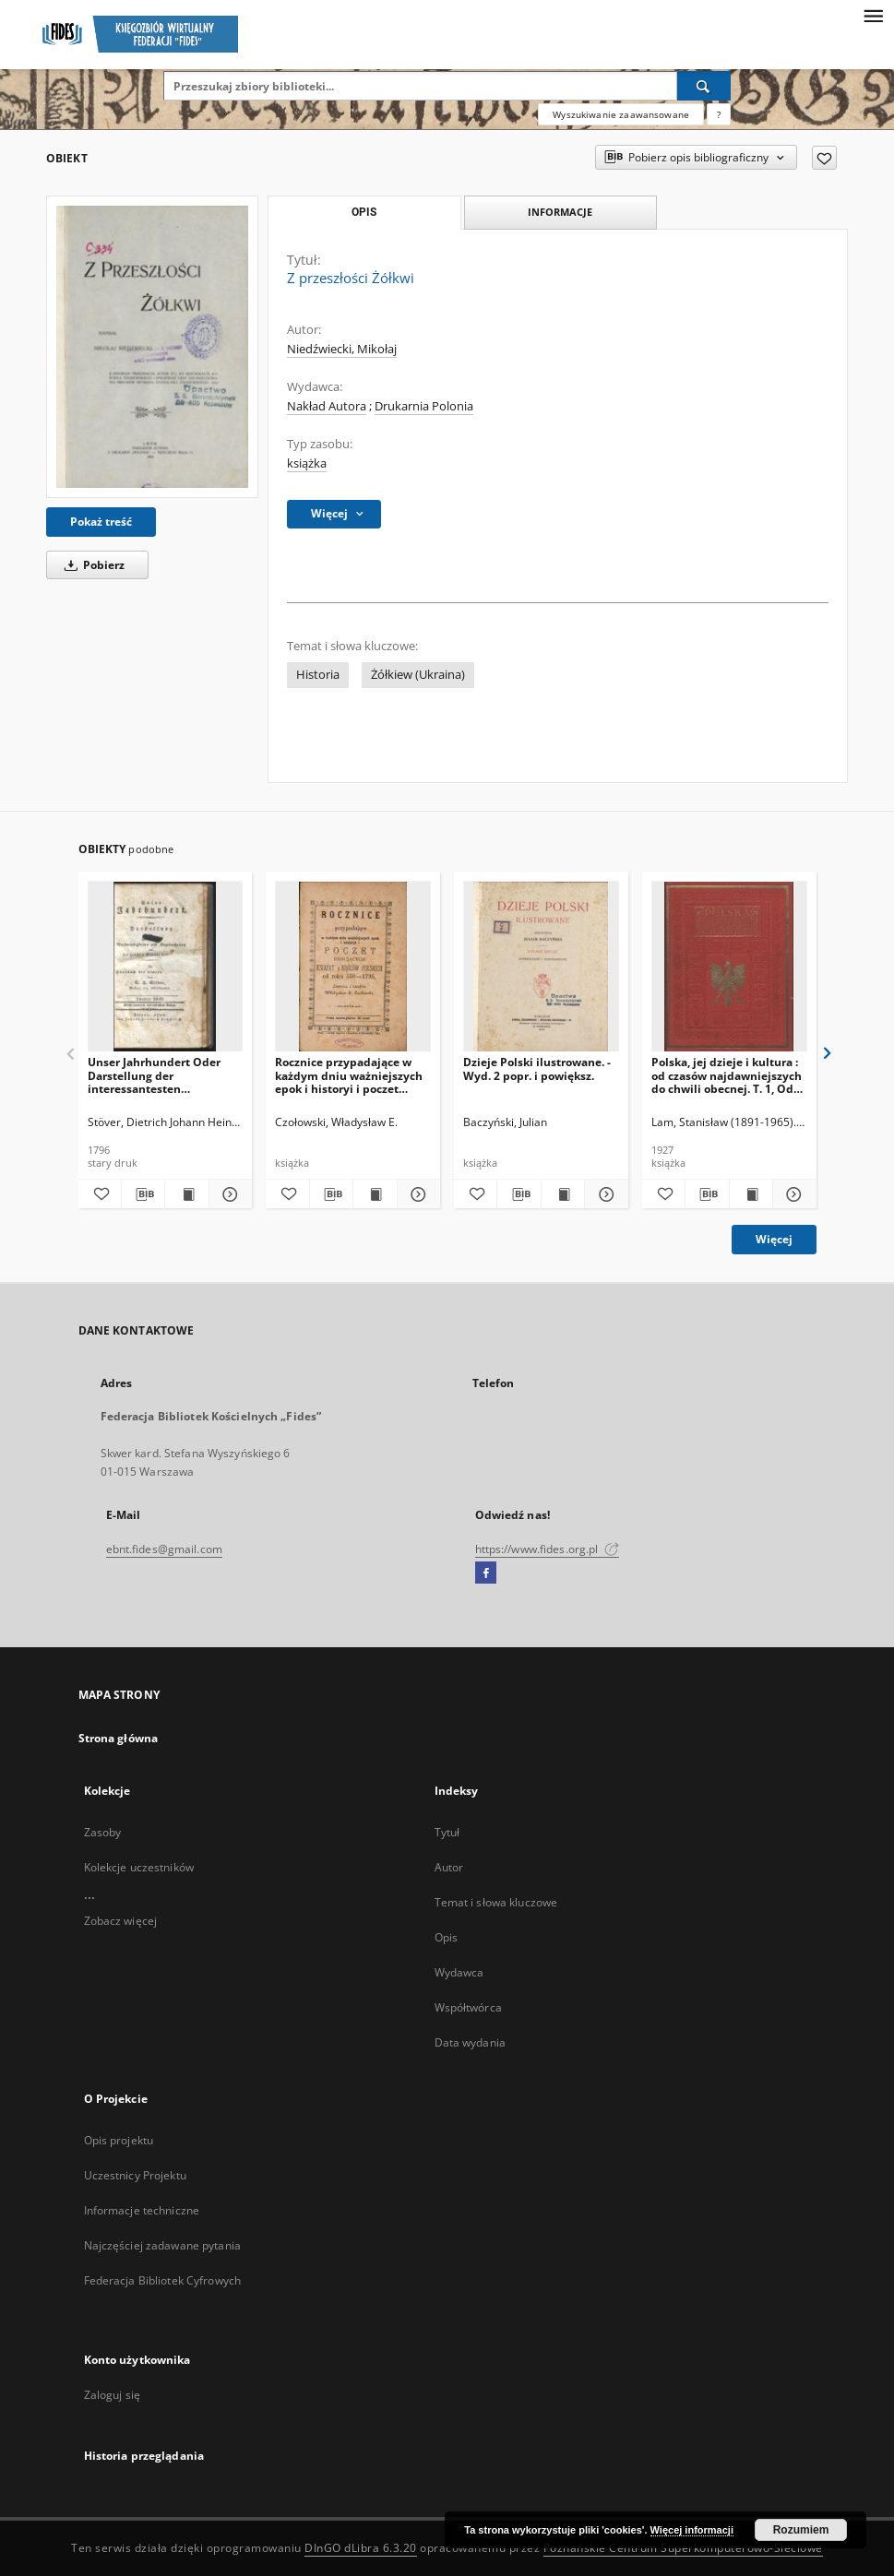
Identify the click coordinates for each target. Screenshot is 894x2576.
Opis (446, 1937)
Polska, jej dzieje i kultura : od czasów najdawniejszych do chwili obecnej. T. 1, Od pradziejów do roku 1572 (726, 1075)
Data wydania (470, 2042)
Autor (449, 1867)
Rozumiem (801, 2529)
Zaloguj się (112, 2395)
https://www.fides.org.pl (547, 1549)
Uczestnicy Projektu (135, 2175)
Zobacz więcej (121, 1921)
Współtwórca (468, 2007)
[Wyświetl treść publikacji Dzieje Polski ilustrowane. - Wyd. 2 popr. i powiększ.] (563, 1194)
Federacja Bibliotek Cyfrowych (162, 2280)
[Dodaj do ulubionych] (824, 158)
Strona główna (118, 1738)
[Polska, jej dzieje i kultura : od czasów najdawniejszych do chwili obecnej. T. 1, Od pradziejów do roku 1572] (729, 967)
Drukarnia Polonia (424, 406)
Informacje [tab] (560, 212)
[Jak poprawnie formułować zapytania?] (719, 114)
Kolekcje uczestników (139, 1867)
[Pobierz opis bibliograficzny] (143, 1194)
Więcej (774, 1239)
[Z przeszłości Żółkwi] (152, 347)
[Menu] (872, 15)
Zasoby (103, 1832)
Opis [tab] (364, 212)
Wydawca (459, 1972)
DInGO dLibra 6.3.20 (360, 2548)
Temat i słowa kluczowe (496, 1902)
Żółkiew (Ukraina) (418, 675)
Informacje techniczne (142, 2210)
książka (307, 463)
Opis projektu (119, 2140)
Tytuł (447, 1832)
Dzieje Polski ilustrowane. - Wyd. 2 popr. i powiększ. (537, 1068)
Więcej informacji (691, 2529)
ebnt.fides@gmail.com (164, 1549)
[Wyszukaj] (704, 86)
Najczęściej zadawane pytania (162, 2245)
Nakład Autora (326, 406)
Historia (318, 675)
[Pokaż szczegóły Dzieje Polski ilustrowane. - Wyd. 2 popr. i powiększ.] (603, 1194)
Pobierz (91, 565)
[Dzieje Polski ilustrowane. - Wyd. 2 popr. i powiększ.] (541, 967)
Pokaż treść (101, 521)
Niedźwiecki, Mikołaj (342, 349)
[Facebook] (485, 1573)
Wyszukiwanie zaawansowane (621, 114)
